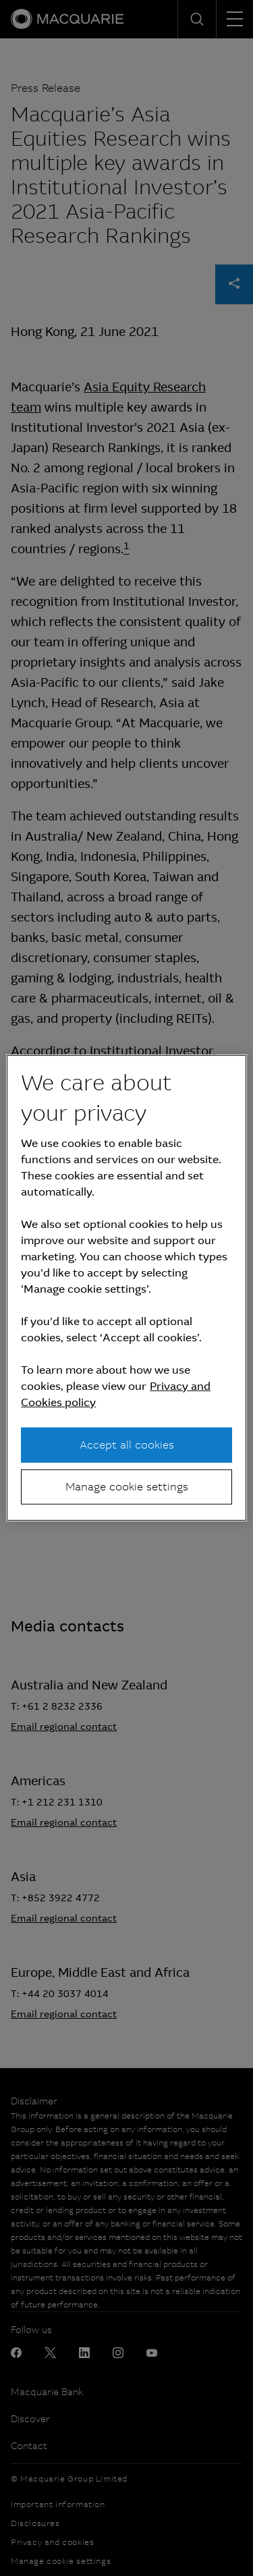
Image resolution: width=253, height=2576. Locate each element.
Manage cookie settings (126, 1487)
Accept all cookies (127, 1444)
